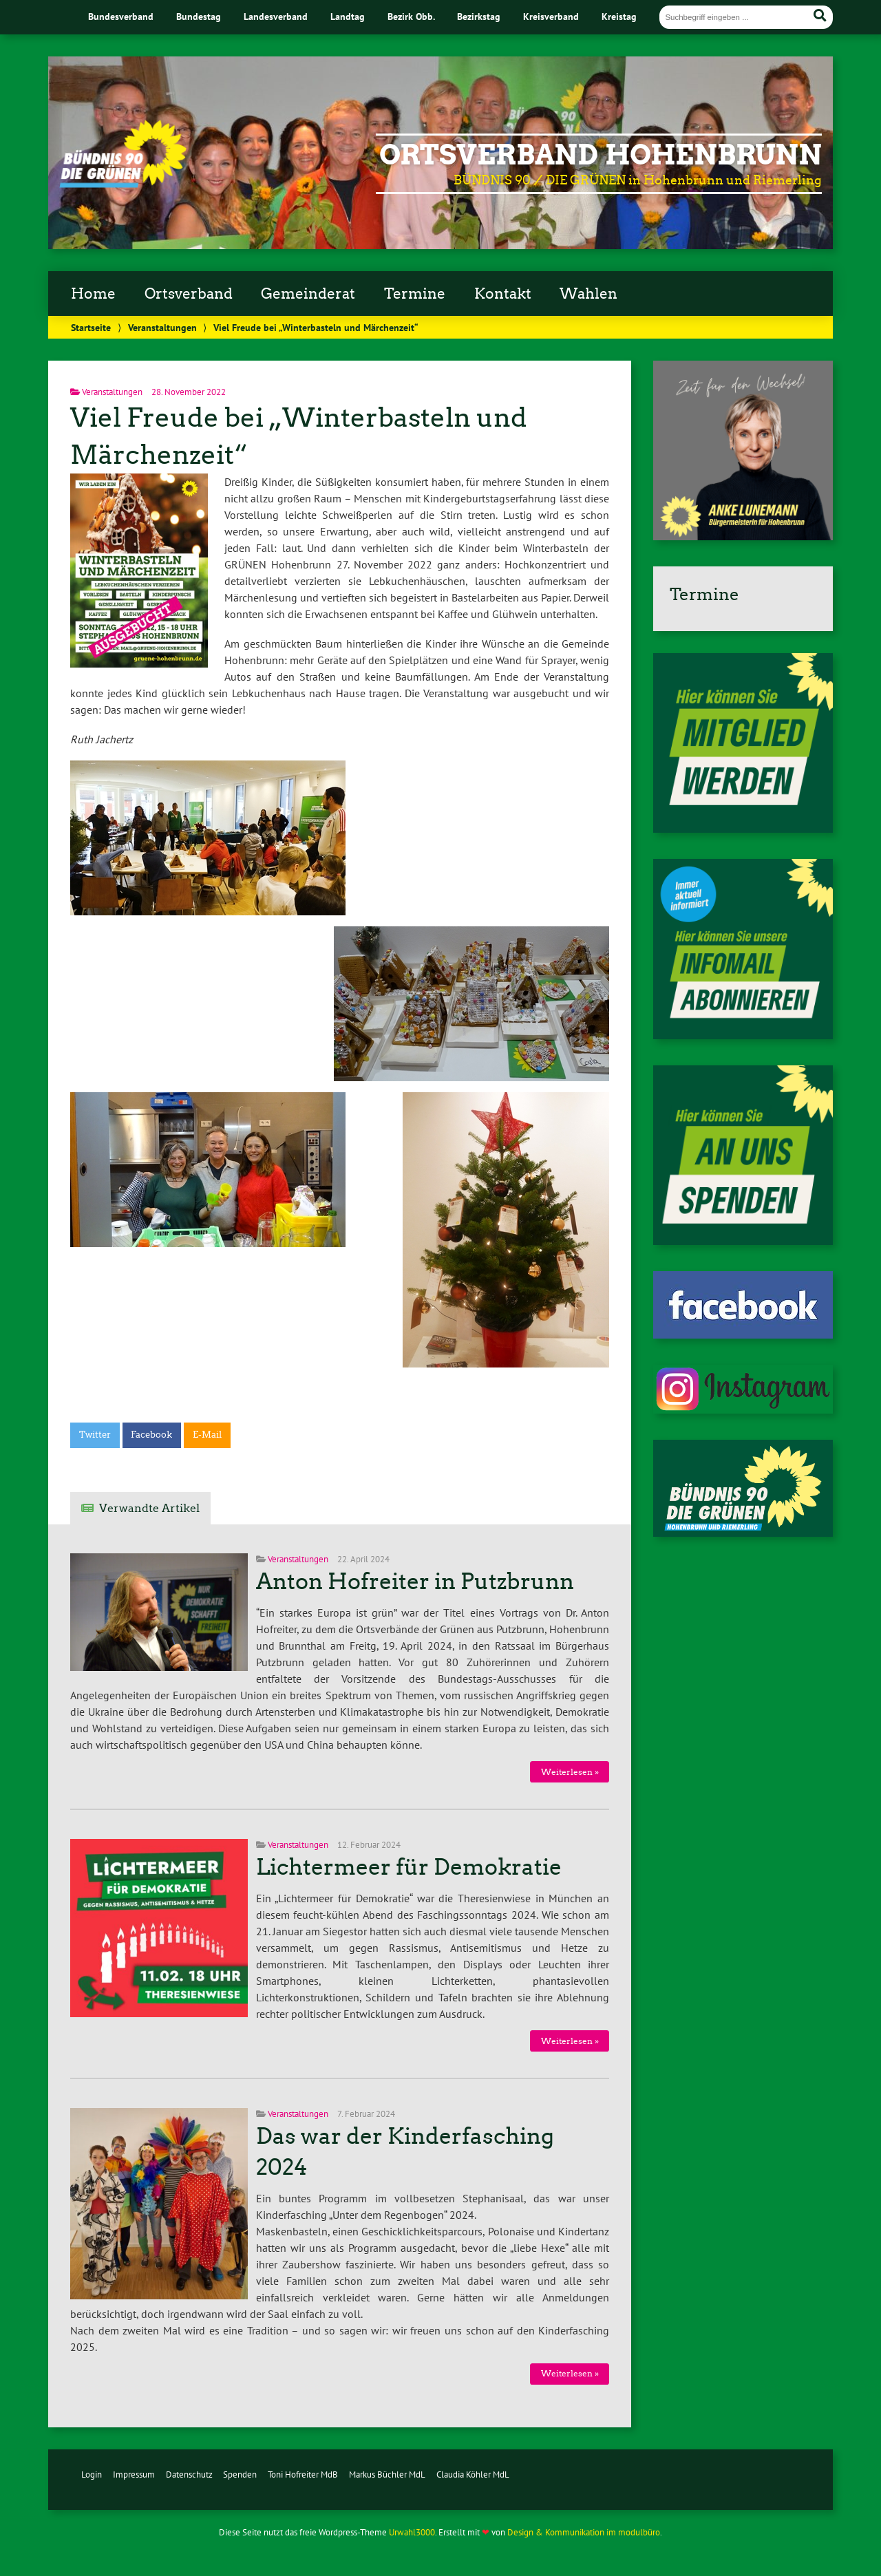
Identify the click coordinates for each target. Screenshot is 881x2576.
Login (91, 2474)
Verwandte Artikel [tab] (149, 1508)
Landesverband (276, 16)
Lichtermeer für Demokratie (409, 1867)
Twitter (95, 1434)
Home (93, 294)
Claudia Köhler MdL (472, 2474)
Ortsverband (189, 294)
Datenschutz (189, 2474)
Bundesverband (120, 16)
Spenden (240, 2474)
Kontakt (502, 294)
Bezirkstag (478, 16)
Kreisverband (551, 16)
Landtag (347, 16)
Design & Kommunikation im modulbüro (583, 2532)
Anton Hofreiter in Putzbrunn (415, 1581)
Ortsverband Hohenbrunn (600, 154)
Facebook (151, 1434)
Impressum (134, 2474)
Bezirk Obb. (411, 16)
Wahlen (588, 294)
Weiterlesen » (570, 1772)
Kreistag (619, 16)
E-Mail (207, 1434)
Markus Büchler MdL (387, 2474)
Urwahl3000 (412, 2532)
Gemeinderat (308, 294)
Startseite (91, 327)
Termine (414, 294)
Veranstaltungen (162, 327)
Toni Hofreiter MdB (303, 2474)
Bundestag (198, 16)
